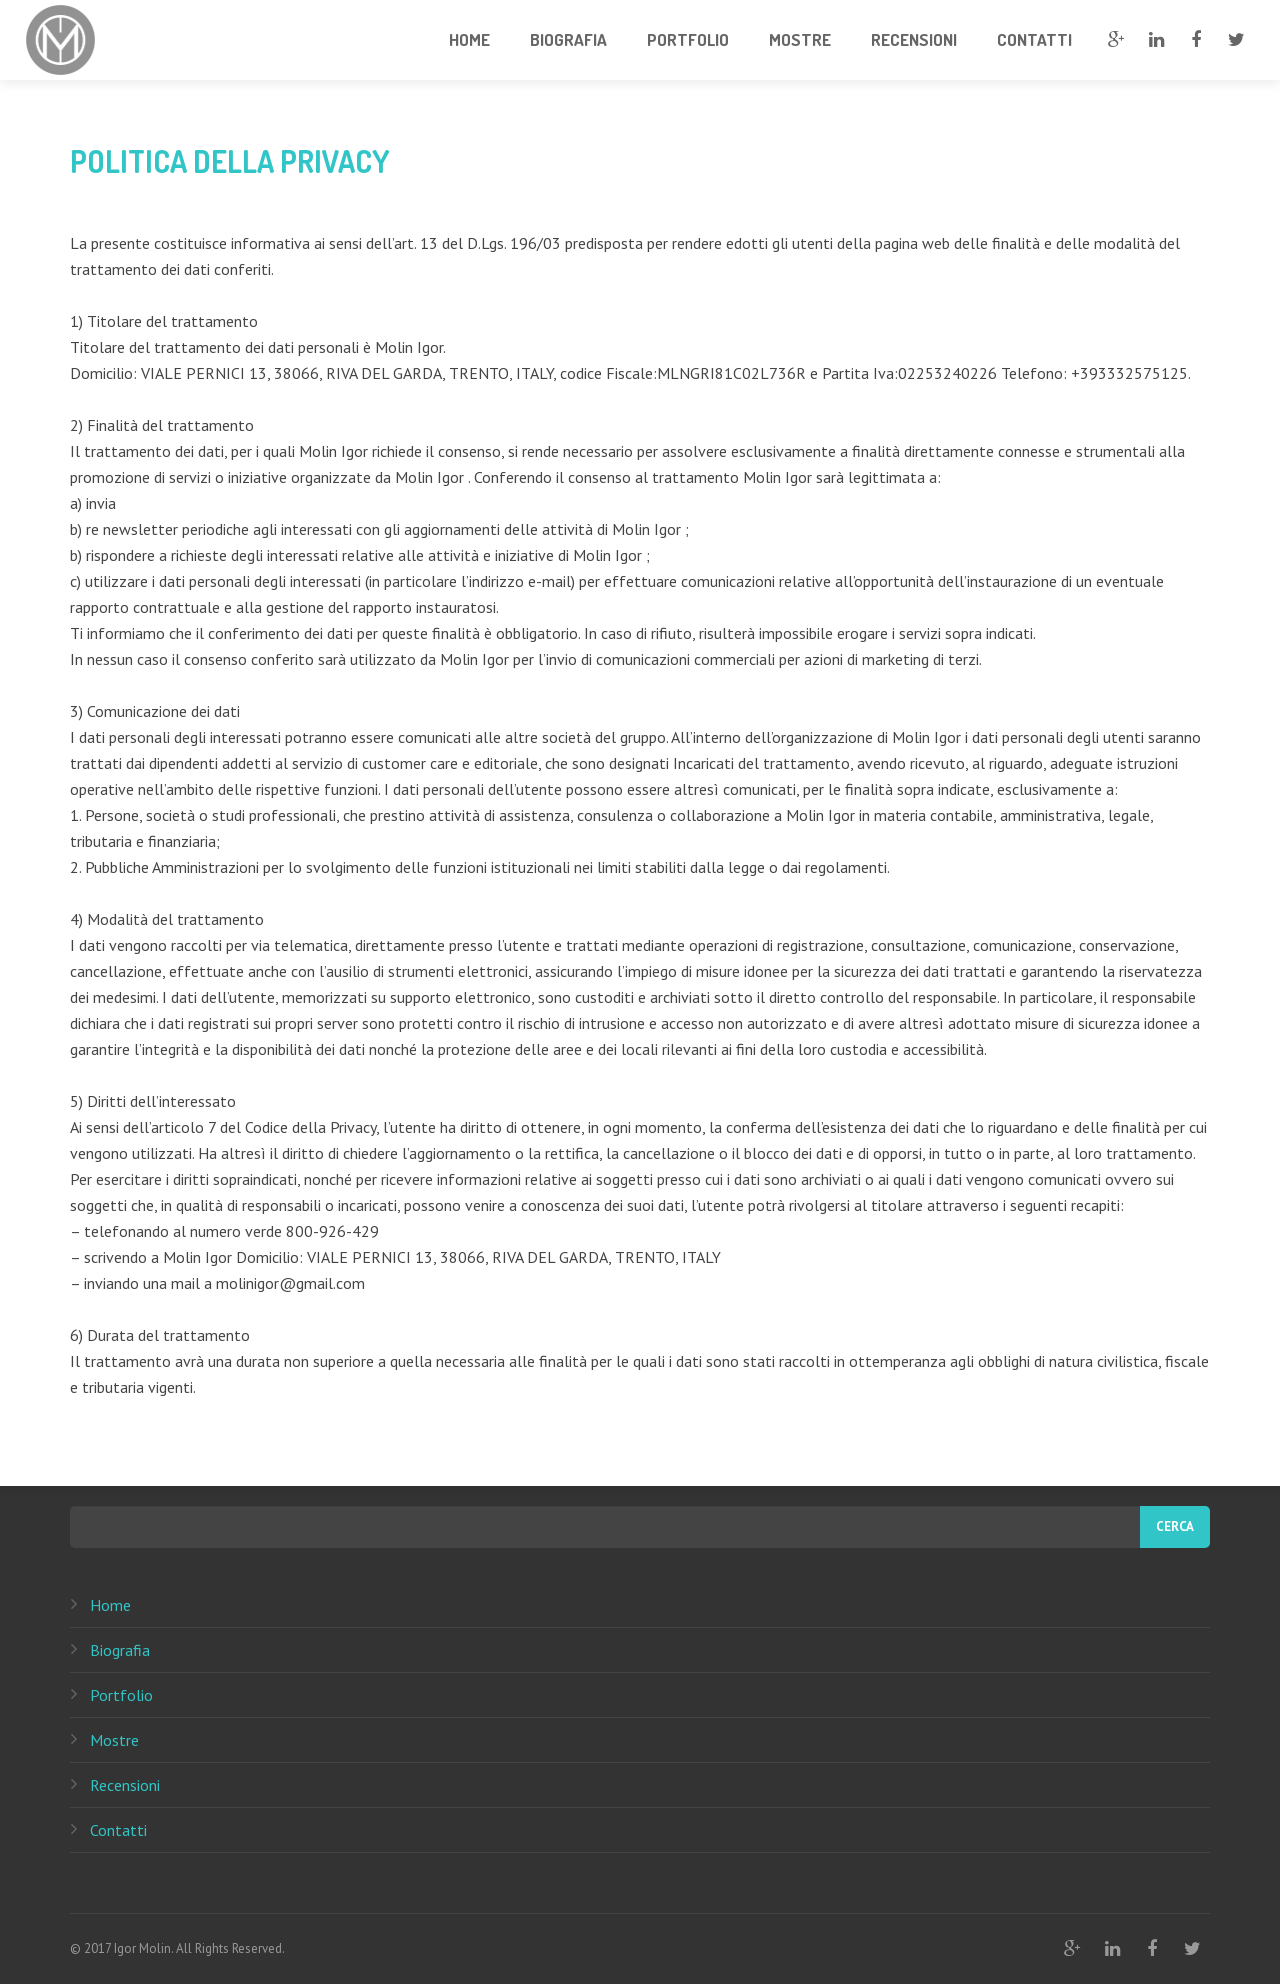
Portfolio (121, 1695)
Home (110, 1605)
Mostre (114, 1740)
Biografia (120, 1650)
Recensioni (125, 1785)
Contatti (118, 1830)
